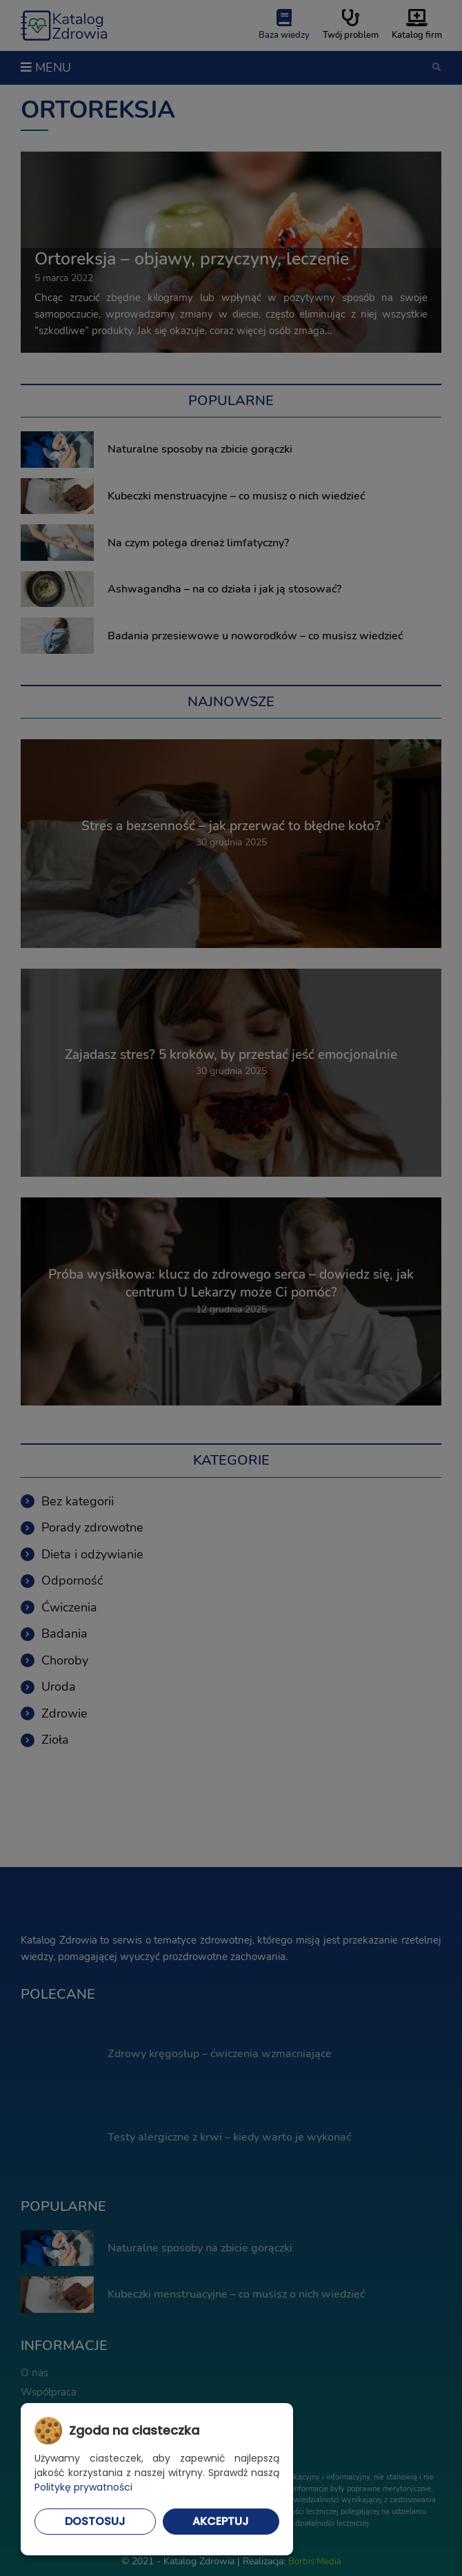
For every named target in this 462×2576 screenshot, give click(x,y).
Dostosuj (95, 2521)
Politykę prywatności (83, 2487)
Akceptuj (220, 2521)
